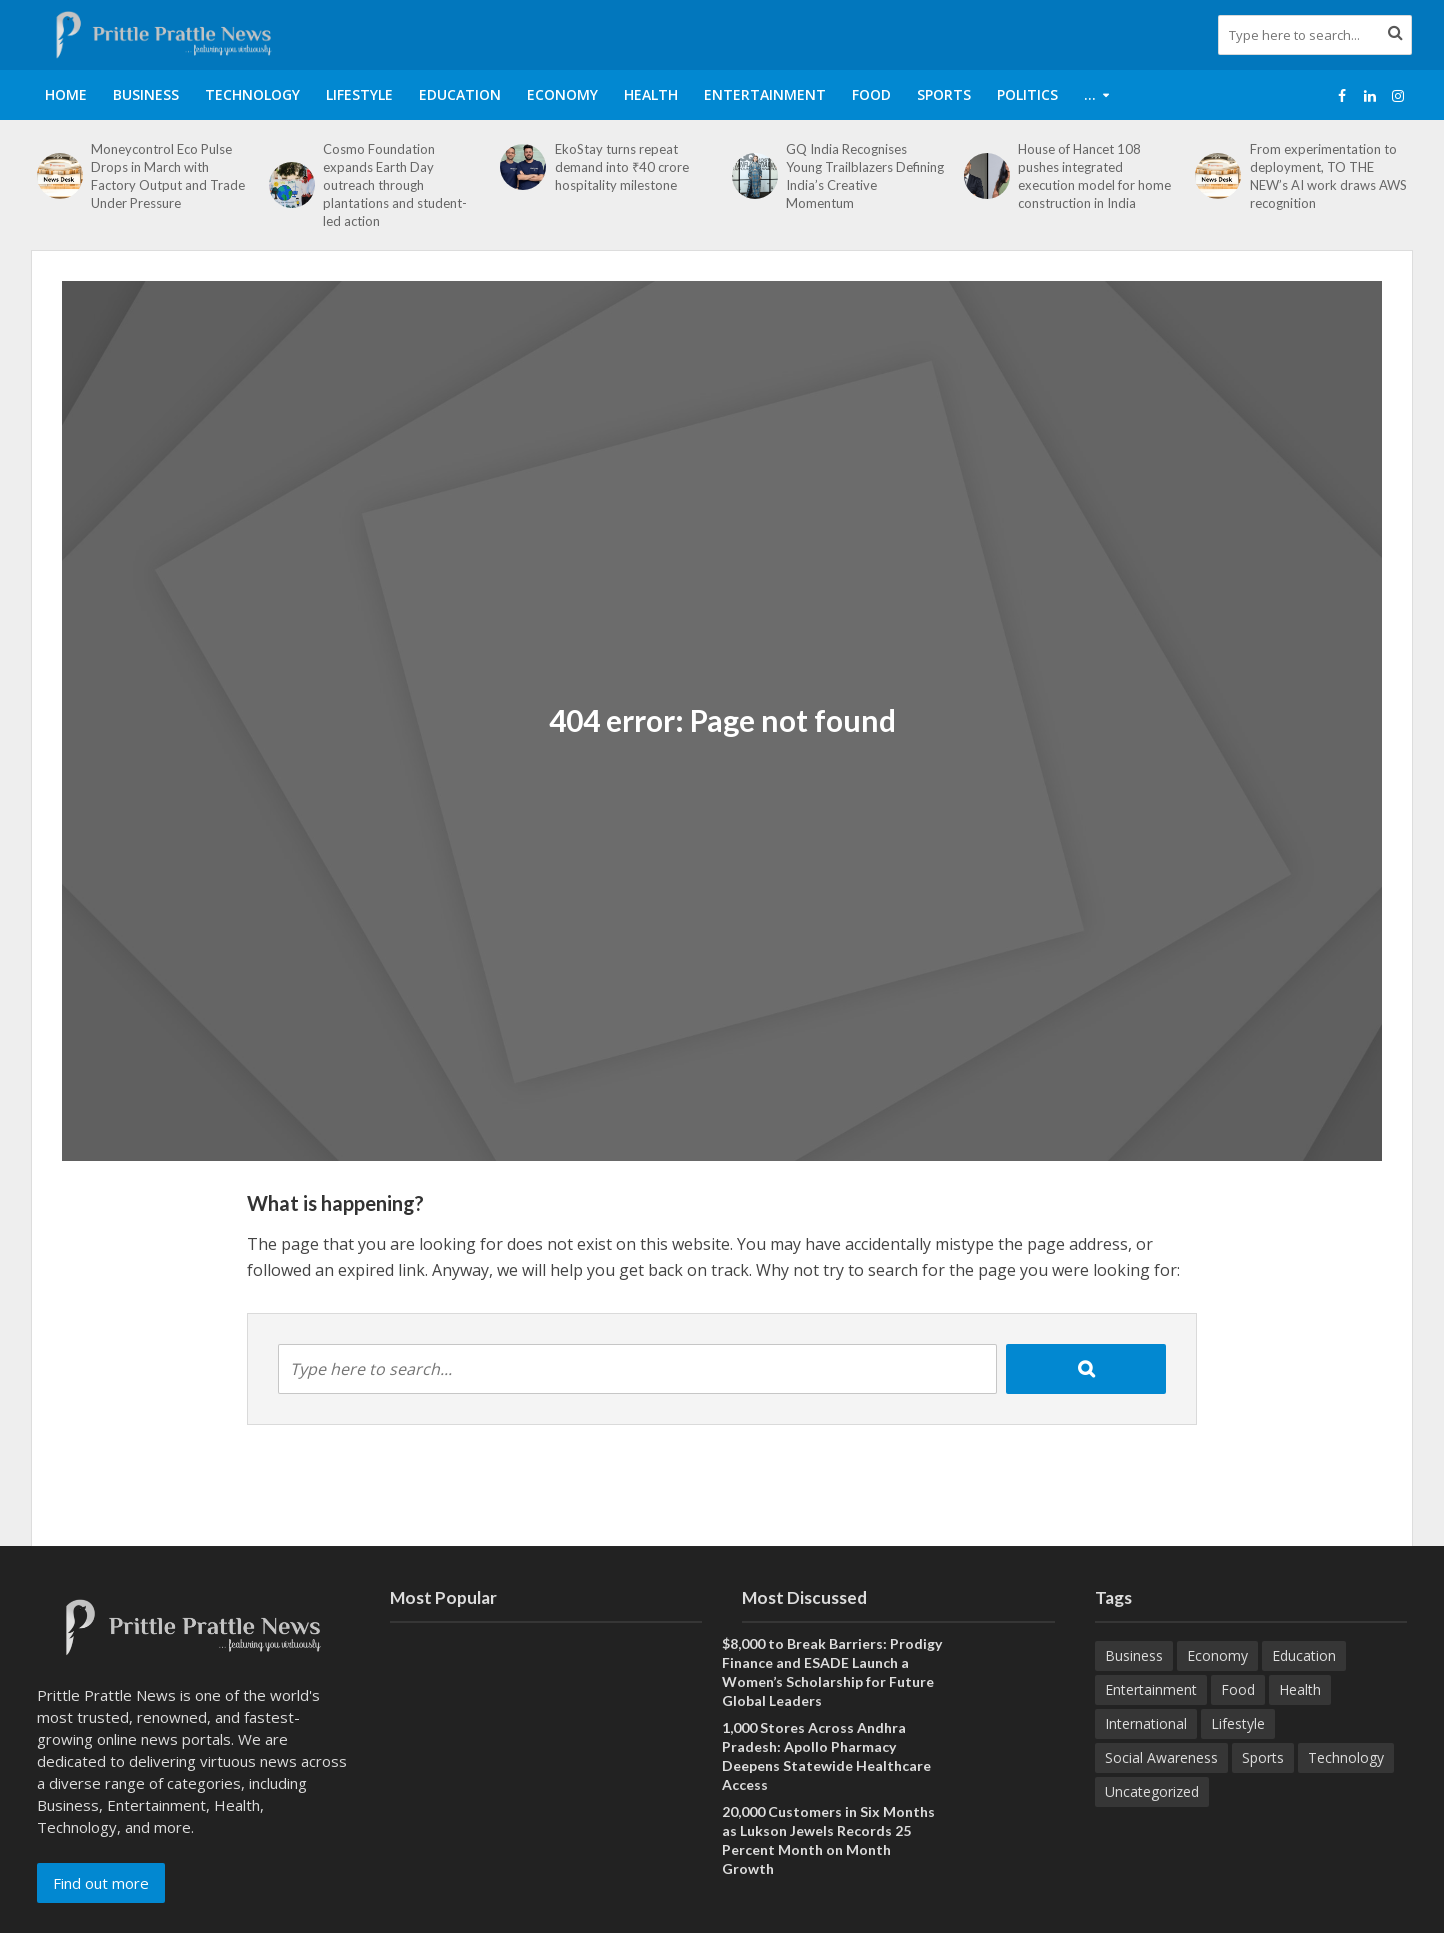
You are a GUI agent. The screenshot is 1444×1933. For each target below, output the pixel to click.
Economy (562, 94)
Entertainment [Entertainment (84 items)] (1151, 1689)
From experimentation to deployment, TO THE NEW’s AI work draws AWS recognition (1328, 176)
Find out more (101, 1883)
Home (66, 94)
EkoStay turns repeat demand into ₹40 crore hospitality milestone (622, 167)
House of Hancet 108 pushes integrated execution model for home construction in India (1094, 176)
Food (871, 94)
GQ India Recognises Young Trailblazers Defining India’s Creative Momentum (865, 176)
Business (146, 94)
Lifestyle (359, 94)
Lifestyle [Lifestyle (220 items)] (1238, 1723)
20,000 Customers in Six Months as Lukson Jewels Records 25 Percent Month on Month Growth (828, 1840)
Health (651, 94)
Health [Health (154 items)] (1300, 1689)
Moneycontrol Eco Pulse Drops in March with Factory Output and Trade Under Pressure (168, 176)
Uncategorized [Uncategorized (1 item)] (1152, 1791)
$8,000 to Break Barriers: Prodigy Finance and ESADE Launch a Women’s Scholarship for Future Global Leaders (832, 1672)
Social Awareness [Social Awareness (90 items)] (1161, 1757)
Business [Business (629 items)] (1134, 1655)
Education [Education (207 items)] (1304, 1655)
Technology (252, 94)
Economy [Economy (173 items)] (1217, 1655)
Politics (1027, 94)
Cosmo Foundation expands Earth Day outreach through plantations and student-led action (395, 185)
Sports (944, 94)
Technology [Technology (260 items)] (1346, 1757)
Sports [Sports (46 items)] (1263, 1757)
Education (460, 94)
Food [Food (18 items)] (1238, 1689)
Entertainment (765, 94)
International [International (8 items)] (1146, 1723)
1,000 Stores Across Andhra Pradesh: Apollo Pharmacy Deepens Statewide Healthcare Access (826, 1756)
